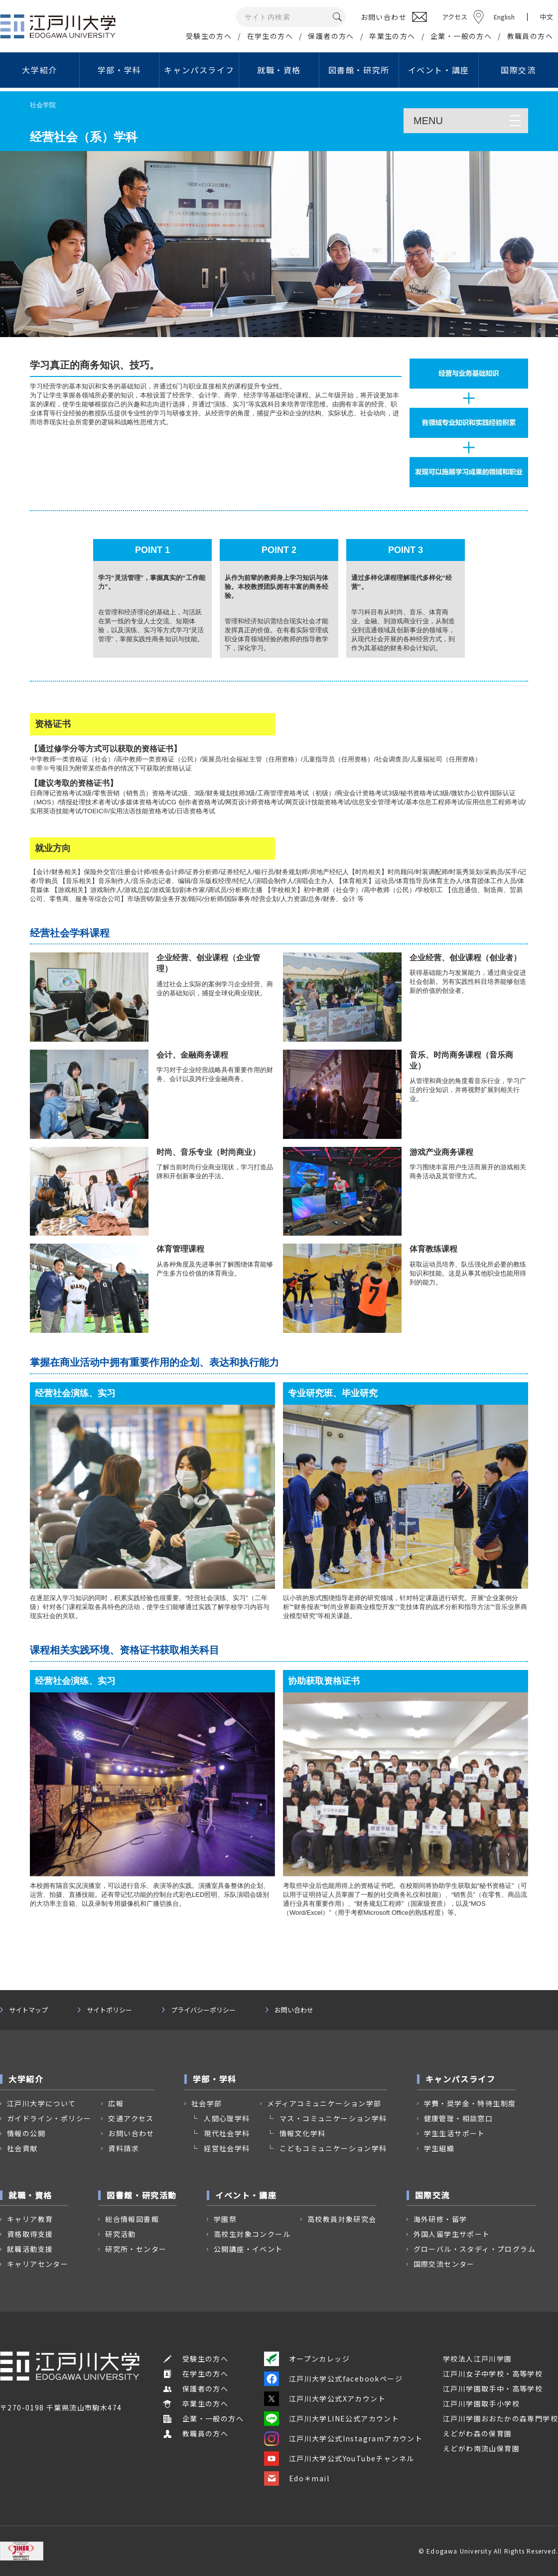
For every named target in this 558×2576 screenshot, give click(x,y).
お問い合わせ (294, 2010)
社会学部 (206, 2103)
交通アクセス (130, 2118)
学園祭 (225, 2219)
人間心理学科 (227, 2118)
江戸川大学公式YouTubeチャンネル (339, 2458)
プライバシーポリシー (203, 2010)
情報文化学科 (302, 2133)
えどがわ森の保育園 (477, 2433)
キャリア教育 (30, 2219)
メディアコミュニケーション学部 (324, 2103)
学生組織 (439, 2148)
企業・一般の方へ (461, 36)
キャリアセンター (37, 2264)
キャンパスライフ (199, 70)
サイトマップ (28, 2010)
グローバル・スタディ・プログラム (475, 2249)
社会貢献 (22, 2148)
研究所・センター (135, 2249)
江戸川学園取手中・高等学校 (493, 2388)
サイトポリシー (109, 2010)
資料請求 (123, 2148)
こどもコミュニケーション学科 (333, 2148)
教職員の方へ (530, 36)
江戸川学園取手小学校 (481, 2403)
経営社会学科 (227, 2148)
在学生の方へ (270, 36)
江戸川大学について (41, 2103)
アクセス (454, 16)
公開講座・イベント (248, 2249)
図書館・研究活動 (142, 2195)
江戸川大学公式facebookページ (333, 2379)
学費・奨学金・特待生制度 (470, 2103)
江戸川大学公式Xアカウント (325, 2398)
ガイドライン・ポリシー (49, 2118)
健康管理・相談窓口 (458, 2118)
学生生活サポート (454, 2133)
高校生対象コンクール (252, 2234)
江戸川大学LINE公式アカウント (331, 2418)
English (504, 16)
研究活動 (120, 2234)
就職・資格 (279, 70)
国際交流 (518, 70)
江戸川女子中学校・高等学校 (493, 2374)
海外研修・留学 (440, 2219)
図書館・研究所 (359, 70)
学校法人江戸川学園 (477, 2359)
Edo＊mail (296, 2478)
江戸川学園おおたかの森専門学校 (500, 2418)
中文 (546, 16)
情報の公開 (26, 2133)
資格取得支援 (30, 2234)
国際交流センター (444, 2264)
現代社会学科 (227, 2133)
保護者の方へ (331, 36)
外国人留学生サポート (452, 2234)
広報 (116, 2103)
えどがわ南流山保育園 (481, 2448)
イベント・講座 (438, 70)
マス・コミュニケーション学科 (333, 2118)
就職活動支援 (30, 2249)
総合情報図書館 (132, 2219)
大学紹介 (39, 70)
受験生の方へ (209, 36)
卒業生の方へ (392, 36)
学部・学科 (119, 70)
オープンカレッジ (307, 2359)
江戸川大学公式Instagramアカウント (343, 2438)
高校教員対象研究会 (342, 2219)
